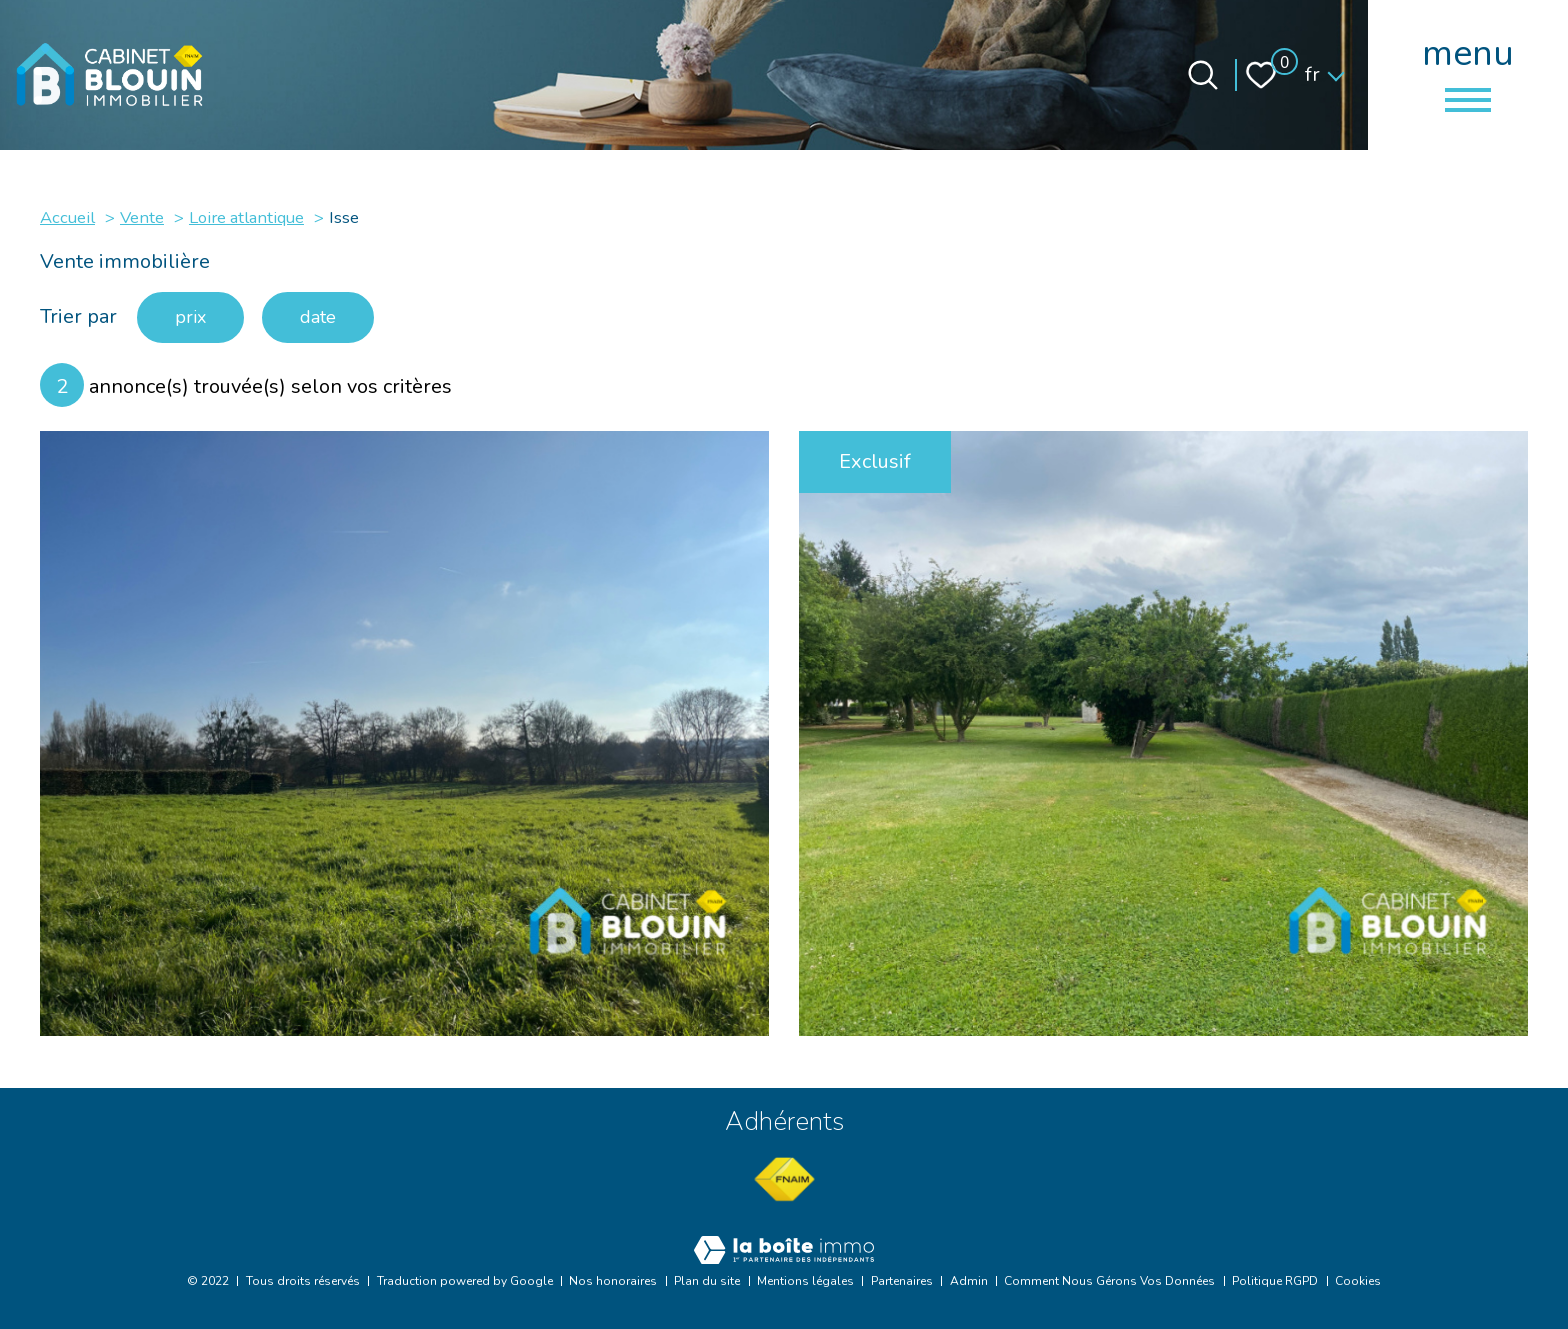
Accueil (67, 217)
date (318, 317)
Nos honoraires (613, 1281)
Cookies (1358, 1281)
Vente (142, 217)
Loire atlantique (246, 217)
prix (190, 317)
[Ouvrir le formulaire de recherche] (1203, 75)
